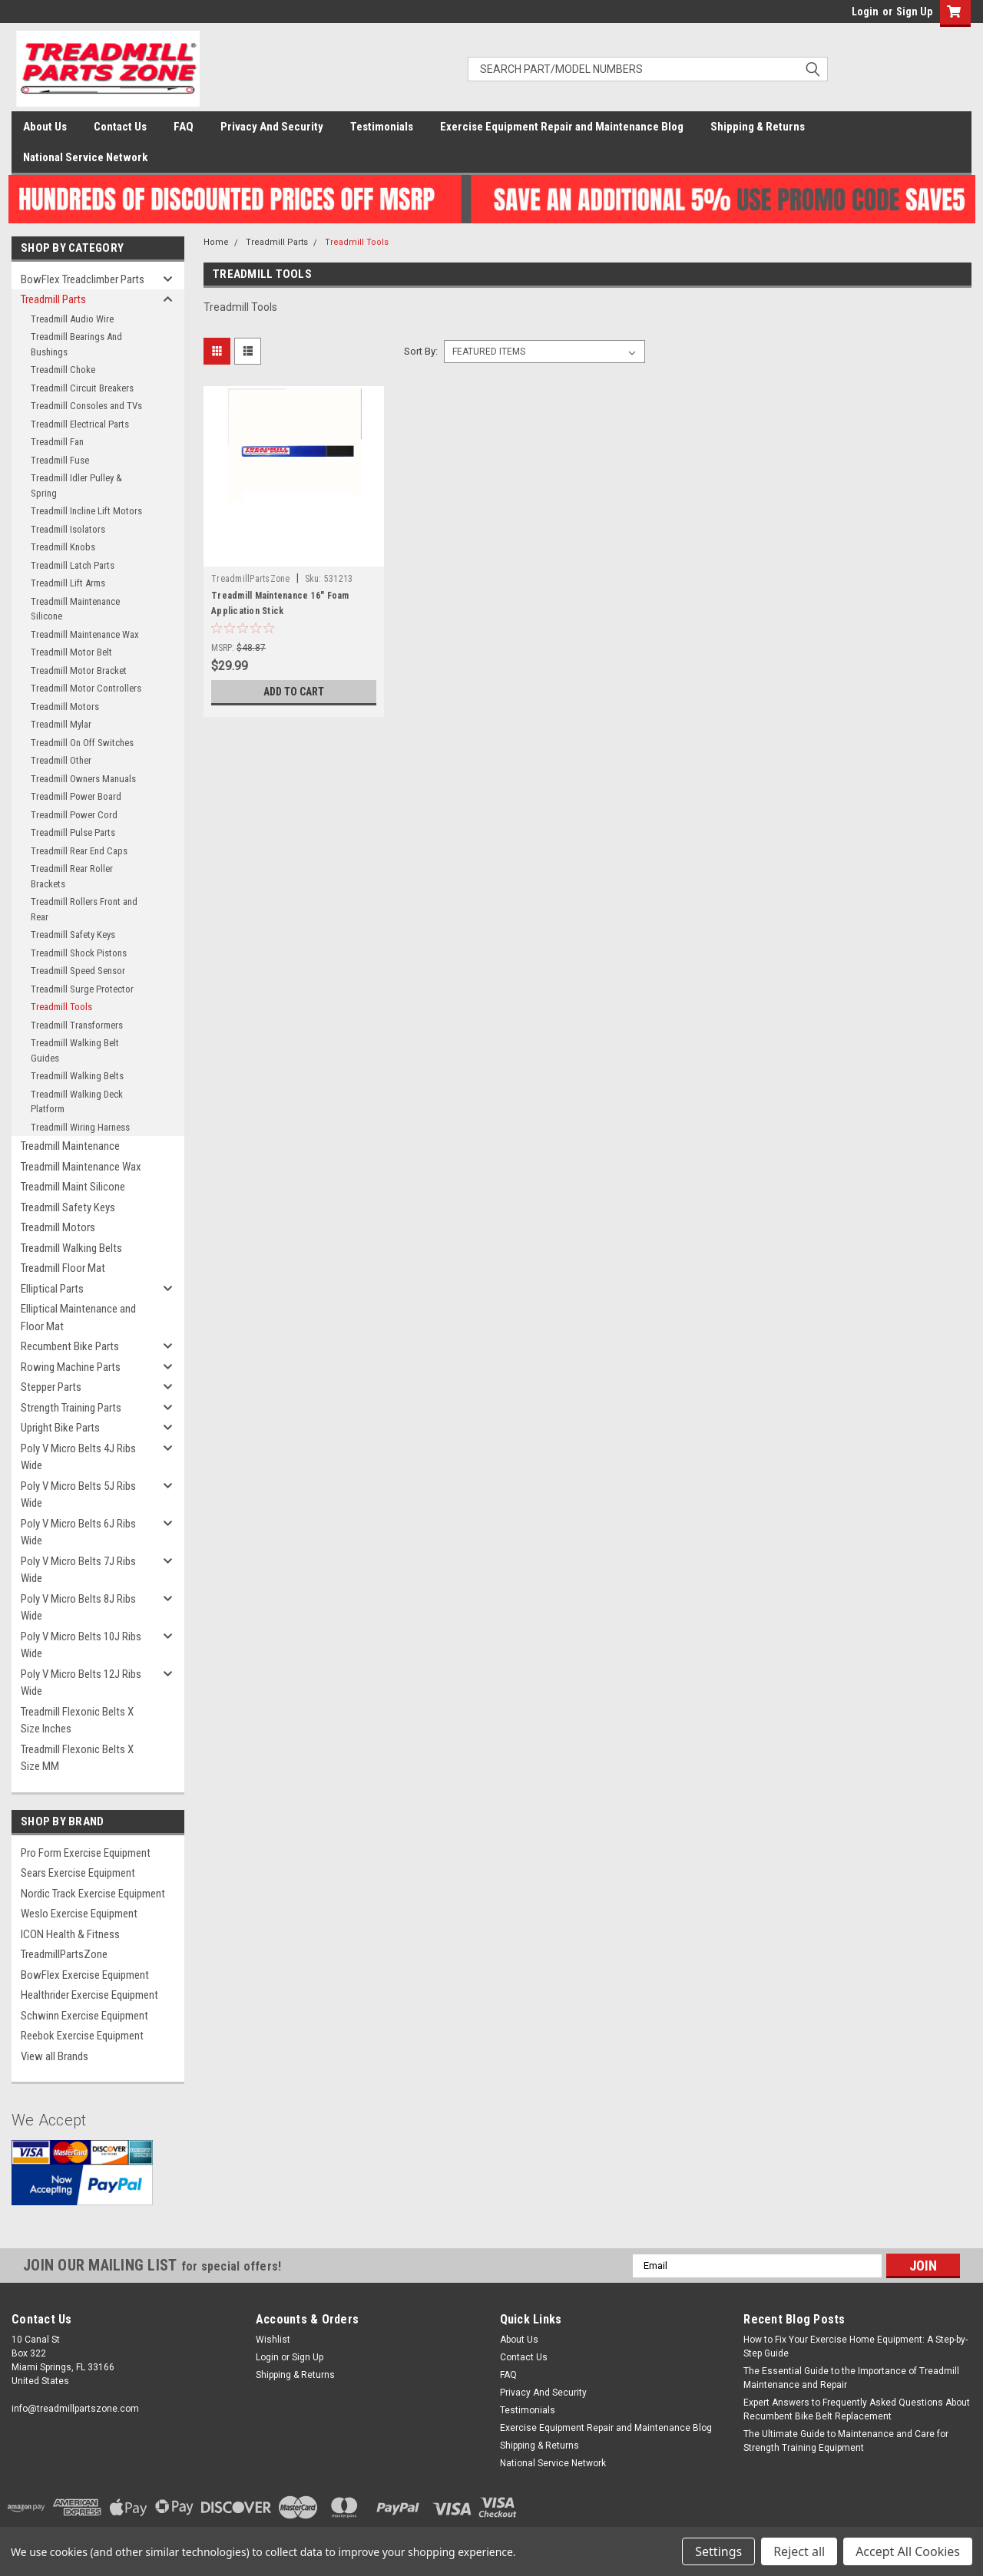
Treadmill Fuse (60, 460)
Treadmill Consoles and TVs (86, 405)
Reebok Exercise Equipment (82, 2036)
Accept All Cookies (908, 2551)
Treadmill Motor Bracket (79, 670)
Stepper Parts (51, 1387)
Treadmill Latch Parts (72, 565)
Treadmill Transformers (77, 1025)
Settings (718, 2551)
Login (865, 11)
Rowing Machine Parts (71, 1367)
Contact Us (120, 127)
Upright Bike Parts (60, 1428)
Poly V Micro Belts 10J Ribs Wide (81, 1645)
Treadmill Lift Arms (68, 583)
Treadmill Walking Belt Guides (75, 1050)
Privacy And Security (271, 127)
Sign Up (914, 11)
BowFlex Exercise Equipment (85, 1975)
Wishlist (273, 2339)
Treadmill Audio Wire (72, 319)
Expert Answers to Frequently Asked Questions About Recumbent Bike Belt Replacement (856, 2409)
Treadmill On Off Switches (82, 742)
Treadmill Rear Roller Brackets (72, 876)
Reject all (799, 2551)
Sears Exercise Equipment (78, 1873)
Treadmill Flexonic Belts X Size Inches (77, 1720)
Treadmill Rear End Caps (79, 851)
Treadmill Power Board (76, 796)
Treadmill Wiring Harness (80, 1127)
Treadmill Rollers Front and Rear (84, 909)
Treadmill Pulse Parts (73, 832)
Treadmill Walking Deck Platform (77, 1101)
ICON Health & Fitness (70, 1934)
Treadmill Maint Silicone (73, 1187)
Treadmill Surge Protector (82, 989)
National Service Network (85, 157)
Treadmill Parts (53, 299)
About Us (45, 127)
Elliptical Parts (52, 1289)
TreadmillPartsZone (64, 1954)
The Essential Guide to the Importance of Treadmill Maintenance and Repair (851, 2378)
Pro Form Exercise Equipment (86, 1853)
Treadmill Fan (57, 441)
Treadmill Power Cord (74, 815)
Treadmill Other (61, 760)
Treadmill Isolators (68, 529)
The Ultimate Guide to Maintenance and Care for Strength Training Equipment (845, 2441)
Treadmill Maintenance (70, 1146)
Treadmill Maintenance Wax (85, 634)
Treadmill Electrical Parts (80, 424)
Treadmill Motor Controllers (86, 688)
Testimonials (381, 127)
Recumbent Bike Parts (70, 1346)
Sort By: (421, 351)
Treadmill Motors (65, 706)
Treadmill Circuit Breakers (82, 388)
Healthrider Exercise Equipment (89, 1995)
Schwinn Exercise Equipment (84, 2016)
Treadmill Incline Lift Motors (86, 511)
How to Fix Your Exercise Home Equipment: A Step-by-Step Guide (855, 2346)
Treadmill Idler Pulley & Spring (76, 485)
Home (216, 242)
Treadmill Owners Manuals (83, 778)
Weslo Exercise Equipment (79, 1913)
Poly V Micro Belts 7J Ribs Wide (78, 1570)
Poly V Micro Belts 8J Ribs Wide (78, 1607)
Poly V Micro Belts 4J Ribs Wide (78, 1457)
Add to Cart (293, 691)
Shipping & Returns (757, 127)
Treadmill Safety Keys (73, 934)
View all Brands (54, 2056)
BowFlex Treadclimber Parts (82, 279)
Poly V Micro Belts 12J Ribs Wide (81, 1683)
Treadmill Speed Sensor (78, 970)
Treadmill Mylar (61, 724)
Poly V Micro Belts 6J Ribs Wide (78, 1532)
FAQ (184, 127)
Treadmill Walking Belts (77, 1076)
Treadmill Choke (63, 369)
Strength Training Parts (71, 1408)
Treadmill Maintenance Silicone (75, 609)
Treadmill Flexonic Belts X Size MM (77, 1758)
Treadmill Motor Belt (71, 652)
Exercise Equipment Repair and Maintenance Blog (561, 127)
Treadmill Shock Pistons (79, 953)
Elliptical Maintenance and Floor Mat (78, 1317)
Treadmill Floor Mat (63, 1268)
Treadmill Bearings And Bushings (76, 344)
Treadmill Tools (61, 1006)
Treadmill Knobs (63, 547)
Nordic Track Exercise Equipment (93, 1894)
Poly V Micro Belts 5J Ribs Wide (78, 1495)
